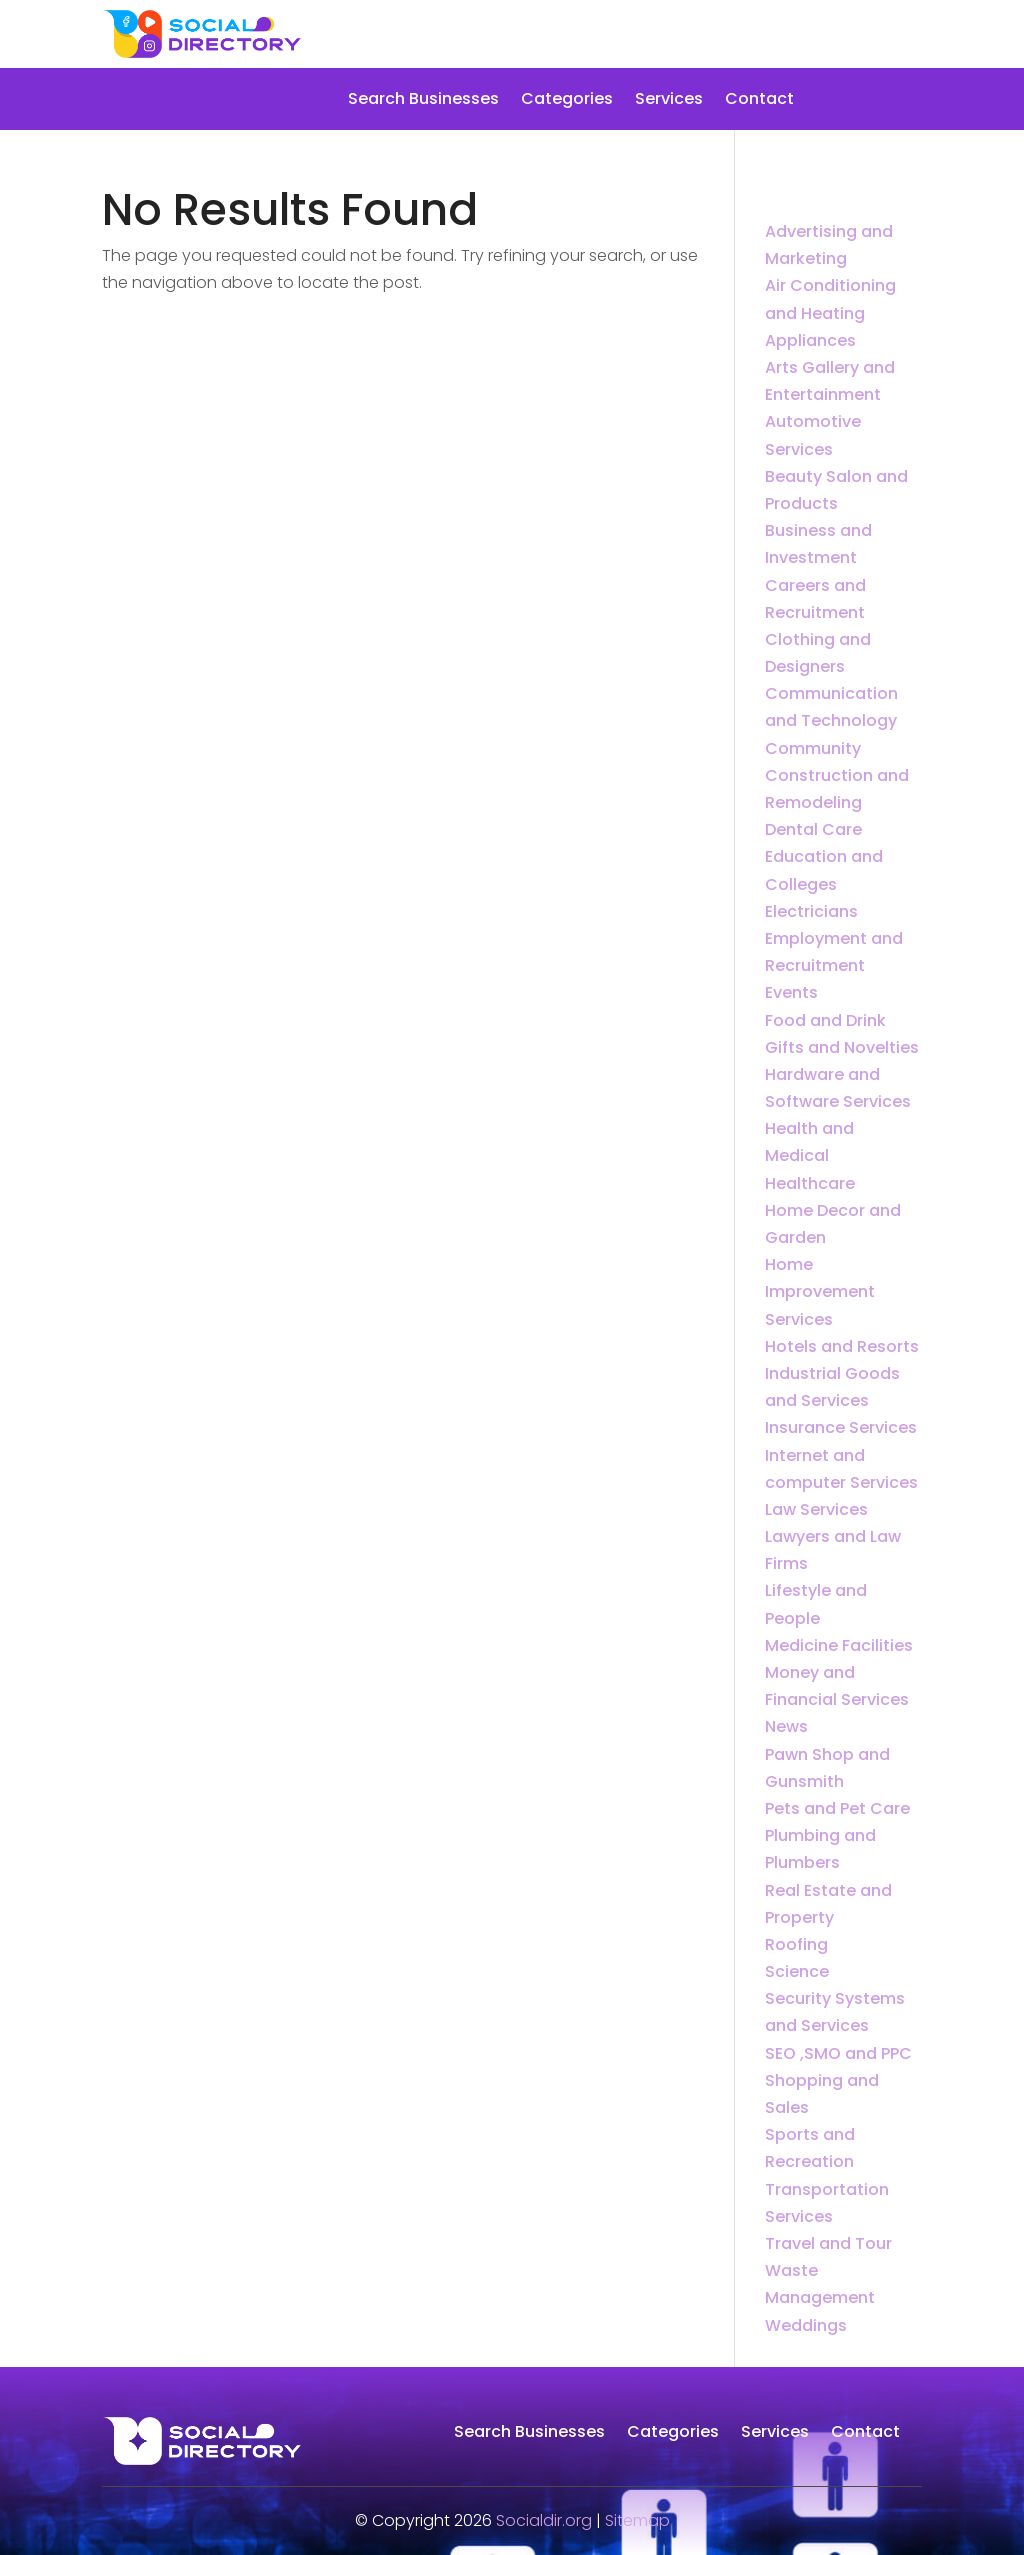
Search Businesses (423, 101)
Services (669, 101)
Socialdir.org (544, 2520)
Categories (567, 101)
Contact (759, 101)
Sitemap (637, 2520)
